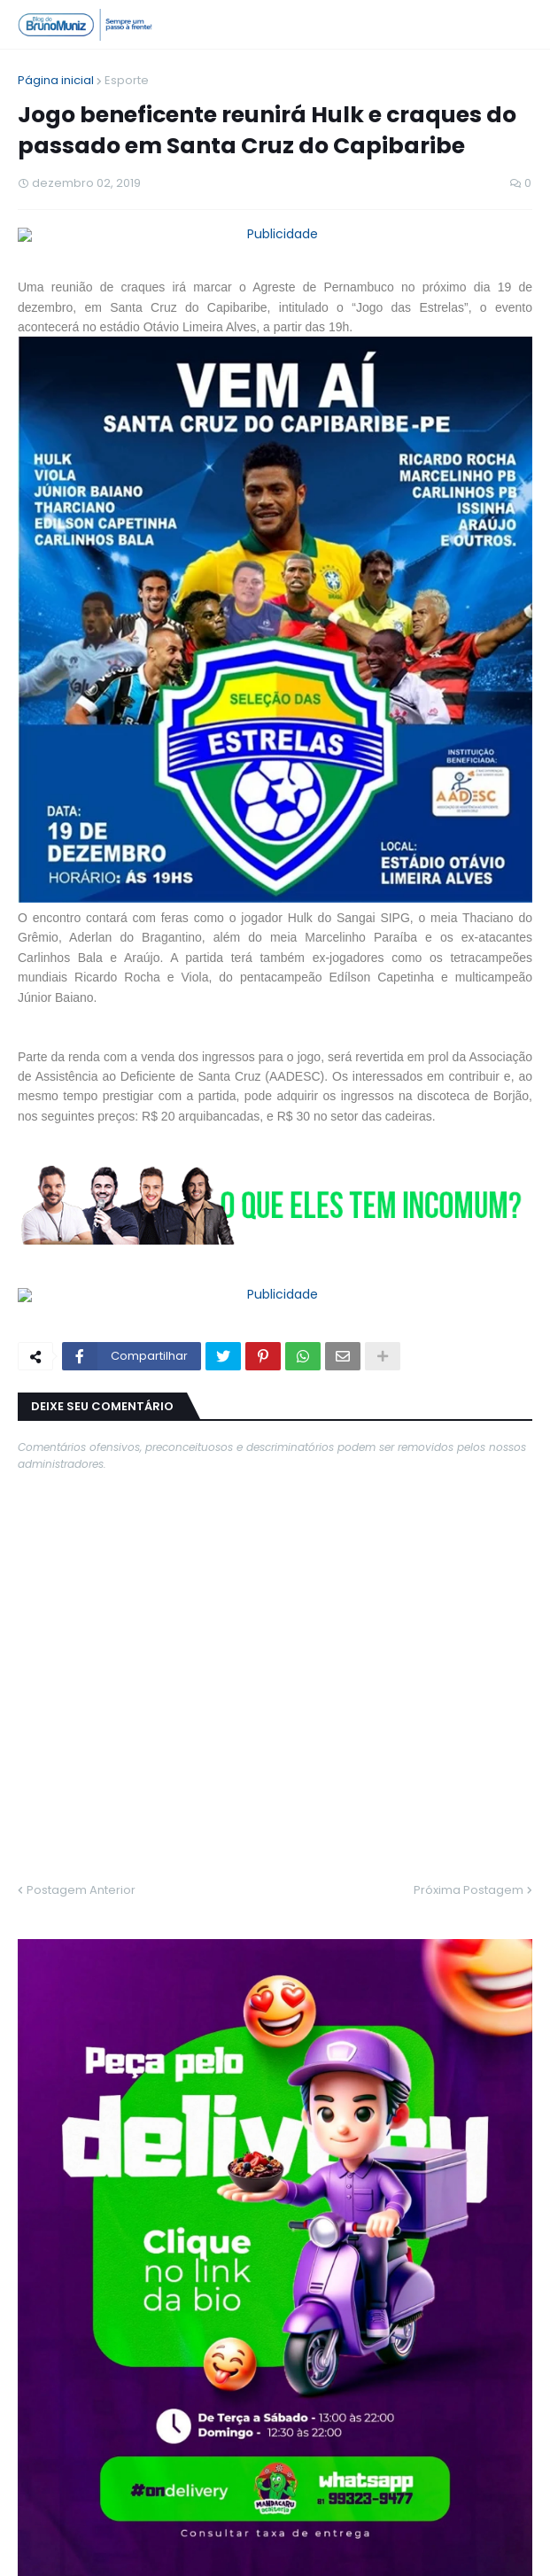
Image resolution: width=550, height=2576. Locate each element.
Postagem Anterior (81, 1826)
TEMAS (446, 1911)
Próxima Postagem (468, 1826)
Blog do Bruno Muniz (321, 2522)
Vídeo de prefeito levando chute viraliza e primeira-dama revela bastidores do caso (305, 2035)
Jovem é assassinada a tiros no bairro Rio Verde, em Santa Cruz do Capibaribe (312, 2261)
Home (190, 2548)
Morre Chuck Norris (163, 1951)
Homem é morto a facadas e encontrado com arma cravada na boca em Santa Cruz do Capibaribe (304, 2110)
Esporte (127, 80)
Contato (353, 2548)
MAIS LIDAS (103, 1911)
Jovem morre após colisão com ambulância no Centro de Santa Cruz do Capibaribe (303, 2185)
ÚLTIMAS (274, 1911)
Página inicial (56, 80)
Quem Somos (269, 2548)
